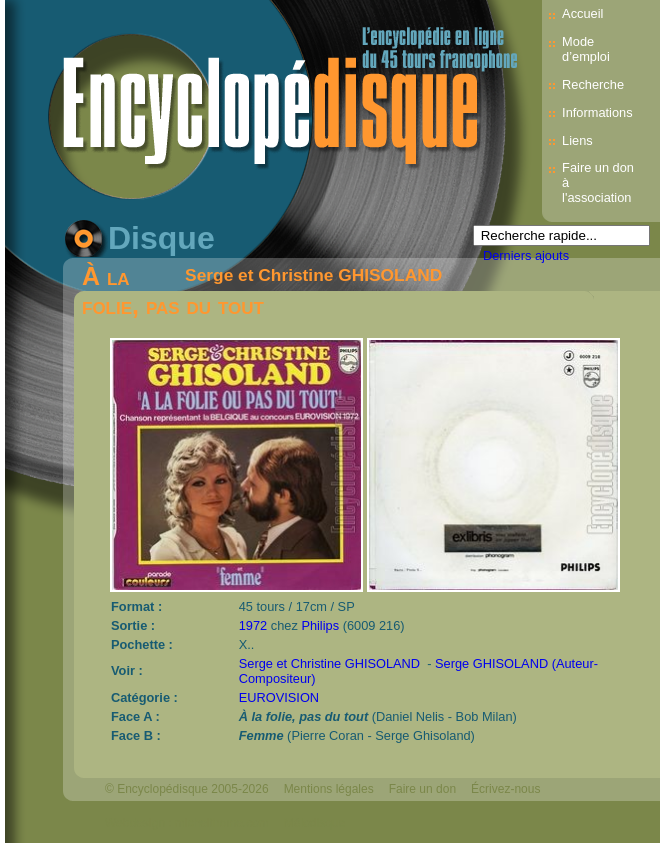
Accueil (582, 13)
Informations (597, 112)
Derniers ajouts (526, 255)
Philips (320, 625)
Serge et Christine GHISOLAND (313, 275)
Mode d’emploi (586, 49)
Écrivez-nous (505, 789)
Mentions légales (329, 789)
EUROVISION (279, 697)
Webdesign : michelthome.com (187, 823)
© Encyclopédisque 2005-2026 (187, 789)
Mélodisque (314, 823)
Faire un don (422, 789)
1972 (253, 625)
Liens (577, 140)
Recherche (593, 84)
